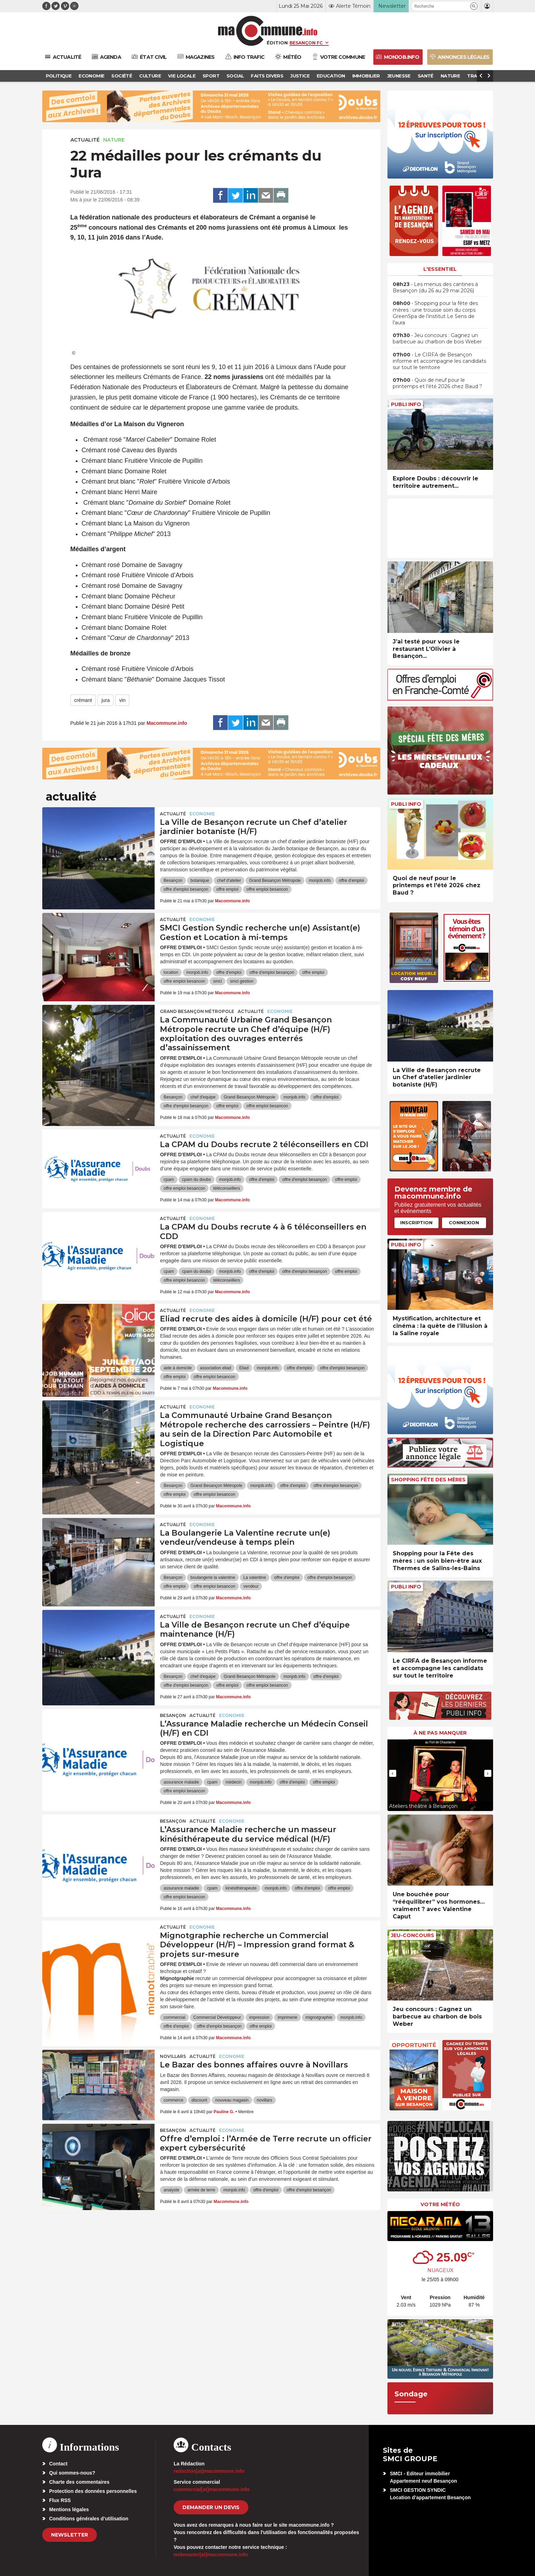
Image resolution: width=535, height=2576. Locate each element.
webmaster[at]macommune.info (211, 2554)
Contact (58, 2463)
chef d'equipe (203, 1097)
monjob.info (320, 880)
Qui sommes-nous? (72, 2473)
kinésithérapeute (241, 1888)
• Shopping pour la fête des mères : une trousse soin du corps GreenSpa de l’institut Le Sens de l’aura (435, 313)
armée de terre (201, 2190)
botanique (200, 880)
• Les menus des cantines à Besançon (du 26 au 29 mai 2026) (435, 287)
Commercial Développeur (217, 2017)
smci (217, 981)
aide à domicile (177, 1367)
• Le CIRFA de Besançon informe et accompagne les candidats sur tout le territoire (439, 361)
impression (259, 2017)
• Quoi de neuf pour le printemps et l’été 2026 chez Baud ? (437, 383)
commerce (173, 2100)
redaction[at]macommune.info (209, 2471)
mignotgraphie (318, 2017)
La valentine (254, 1577)
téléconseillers (226, 1188)
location (170, 972)
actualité (85, 140)
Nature (114, 140)
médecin (234, 1782)
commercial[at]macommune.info (212, 2489)
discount (199, 2100)
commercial (174, 2017)
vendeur (251, 1586)
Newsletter (69, 2535)
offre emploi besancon (267, 889)
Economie (202, 813)
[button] (474, 6)
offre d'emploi (351, 880)
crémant (83, 700)
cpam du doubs (196, 1179)
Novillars (173, 2056)
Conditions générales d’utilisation (89, 2518)
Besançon (172, 880)
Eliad (244, 1367)
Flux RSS (60, 2500)
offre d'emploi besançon (185, 889)
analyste (171, 2190)
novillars (264, 2100)
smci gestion (242, 981)
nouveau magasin (232, 2100)
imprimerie (287, 2017)
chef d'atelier (229, 880)
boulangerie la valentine (213, 1577)
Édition (277, 42)
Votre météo (440, 2204)
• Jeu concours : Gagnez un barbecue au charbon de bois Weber (437, 338)
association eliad (215, 1367)
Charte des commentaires (79, 2482)
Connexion (464, 1222)
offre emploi (227, 889)
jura (105, 700)
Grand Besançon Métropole (275, 880)
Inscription (416, 1222)
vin (122, 700)
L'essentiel (440, 269)
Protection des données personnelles (93, 2491)
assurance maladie (181, 1782)
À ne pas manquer (440, 1733)
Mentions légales (69, 2509)
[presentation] (392, 1773)
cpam (168, 1179)
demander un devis (210, 2507)
